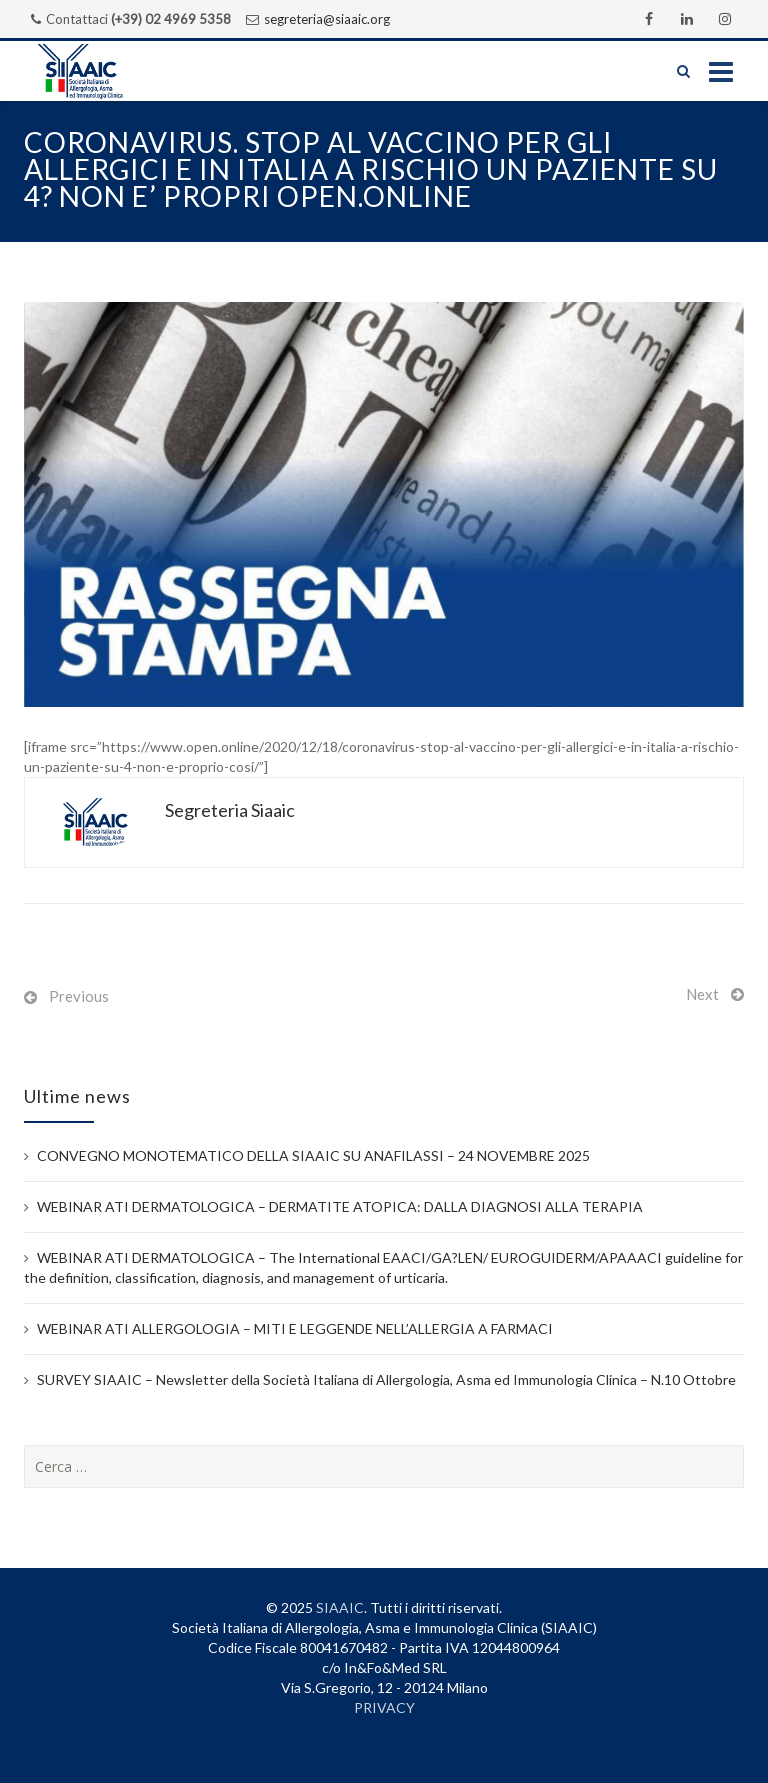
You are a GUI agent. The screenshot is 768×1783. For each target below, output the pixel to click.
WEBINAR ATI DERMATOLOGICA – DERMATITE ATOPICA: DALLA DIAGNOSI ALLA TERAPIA (340, 1206)
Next (702, 994)
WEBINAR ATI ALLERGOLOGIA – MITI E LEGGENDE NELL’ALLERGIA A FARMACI (295, 1328)
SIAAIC (340, 1607)
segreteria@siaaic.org (327, 19)
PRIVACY (384, 1707)
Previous (79, 996)
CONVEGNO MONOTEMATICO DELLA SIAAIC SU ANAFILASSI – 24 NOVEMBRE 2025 (313, 1155)
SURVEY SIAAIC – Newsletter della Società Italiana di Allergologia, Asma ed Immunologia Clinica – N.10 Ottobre (386, 1379)
